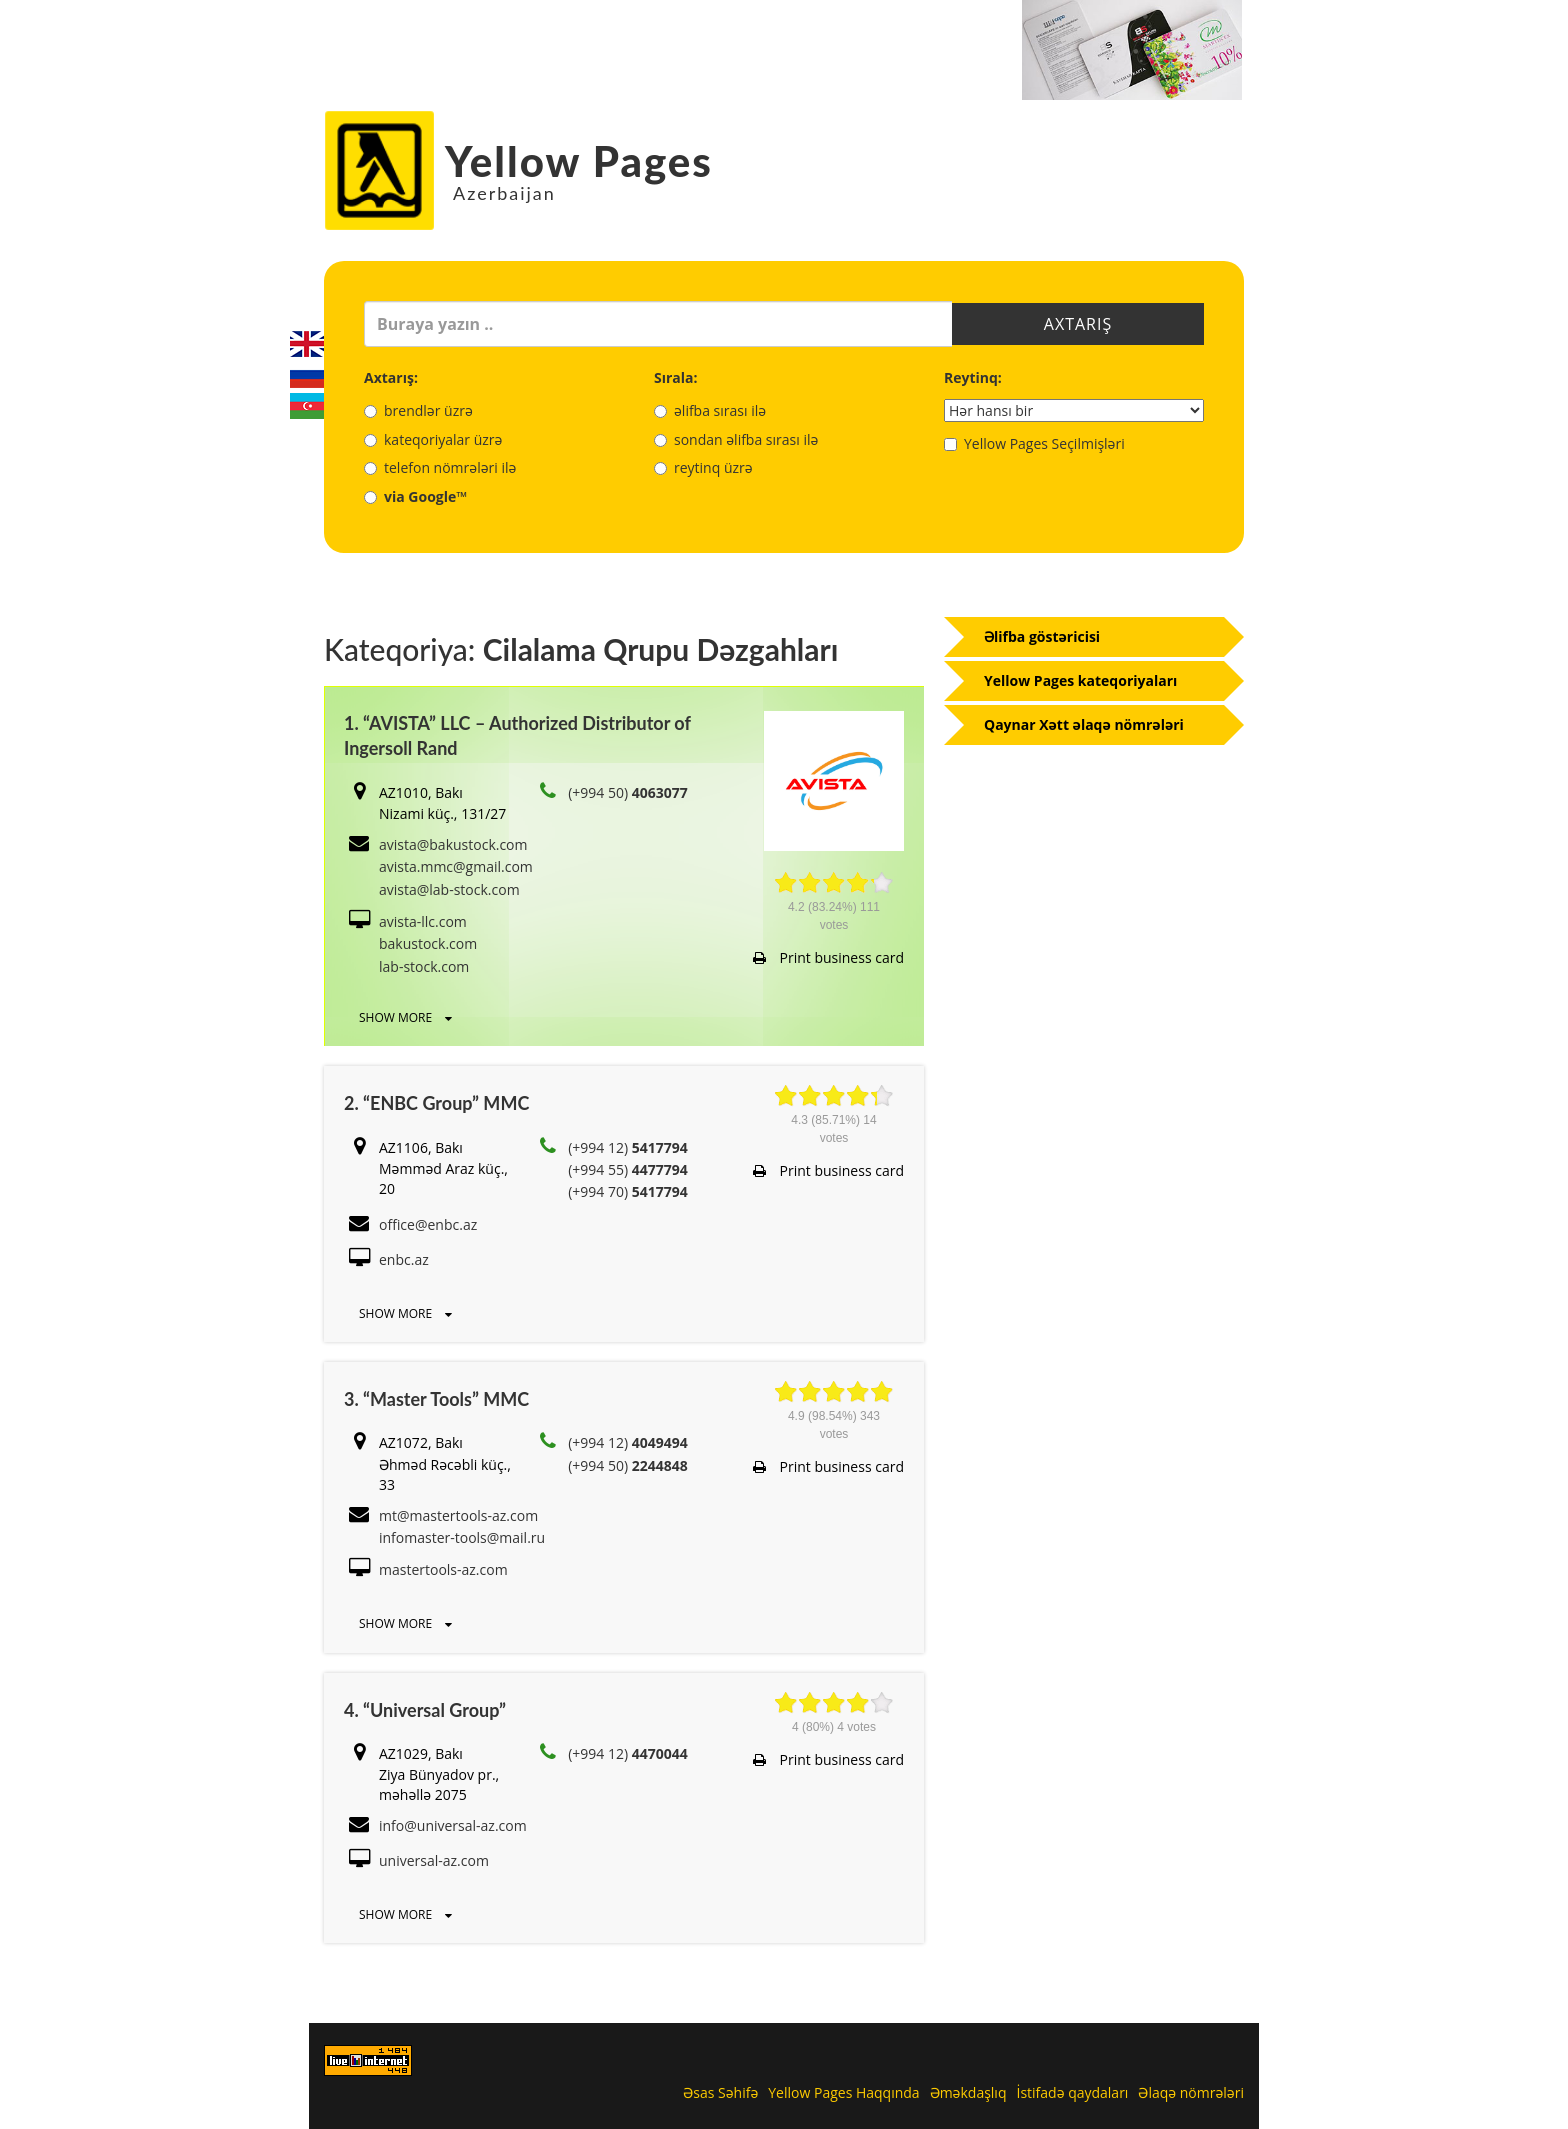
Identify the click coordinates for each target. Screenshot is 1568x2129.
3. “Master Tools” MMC (436, 1399)
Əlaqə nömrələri (1191, 2092)
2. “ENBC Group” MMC (436, 1103)
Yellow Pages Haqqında (843, 2092)
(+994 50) (628, 792)
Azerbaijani (307, 406)
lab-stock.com (424, 966)
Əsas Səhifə (720, 2092)
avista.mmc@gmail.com (456, 866)
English (307, 344)
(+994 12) (628, 1147)
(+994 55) (628, 1169)
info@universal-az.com (453, 1825)
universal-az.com (434, 1860)
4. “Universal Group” (425, 1710)
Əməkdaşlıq (968, 2092)
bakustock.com (428, 943)
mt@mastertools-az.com (458, 1515)
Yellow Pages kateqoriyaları (1080, 680)
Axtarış (1078, 324)
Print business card (828, 957)
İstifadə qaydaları (1072, 2092)
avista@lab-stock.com (449, 889)
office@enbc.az (428, 1224)
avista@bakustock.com (453, 844)
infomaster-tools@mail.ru (462, 1537)
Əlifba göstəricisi (1042, 636)
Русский (307, 375)
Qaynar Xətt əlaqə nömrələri (1084, 724)
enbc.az (404, 1259)
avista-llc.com (423, 921)
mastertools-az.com (443, 1569)
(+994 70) (628, 1191)
